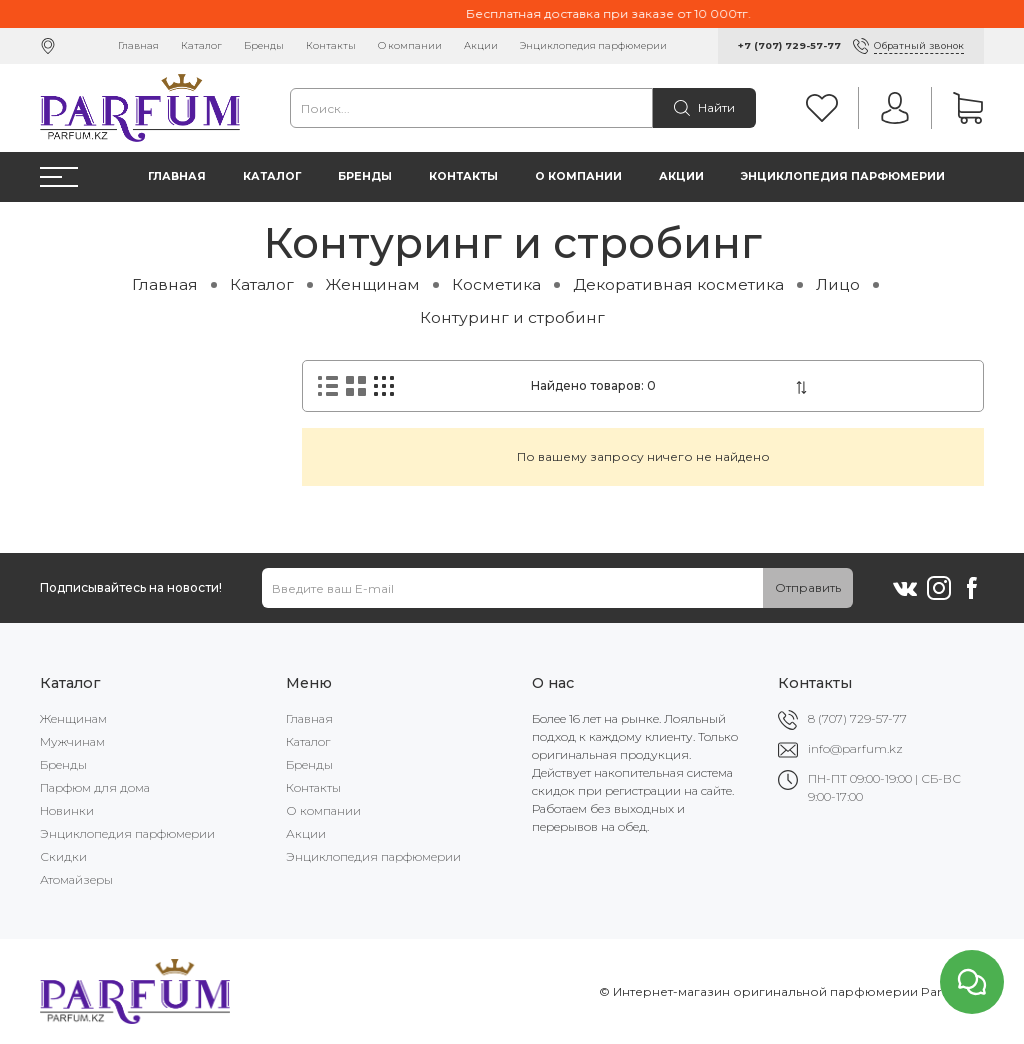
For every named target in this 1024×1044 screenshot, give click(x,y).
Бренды (264, 45)
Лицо (838, 284)
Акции (481, 45)
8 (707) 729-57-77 (857, 718)
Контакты (331, 45)
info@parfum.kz (855, 748)
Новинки (67, 810)
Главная (138, 45)
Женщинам (373, 284)
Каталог (201, 45)
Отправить (808, 587)
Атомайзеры (76, 879)
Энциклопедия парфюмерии (593, 45)
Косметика (496, 284)
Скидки (63, 856)
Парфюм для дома (95, 787)
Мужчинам (72, 741)
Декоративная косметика (678, 284)
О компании (410, 45)
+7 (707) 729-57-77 (789, 45)
